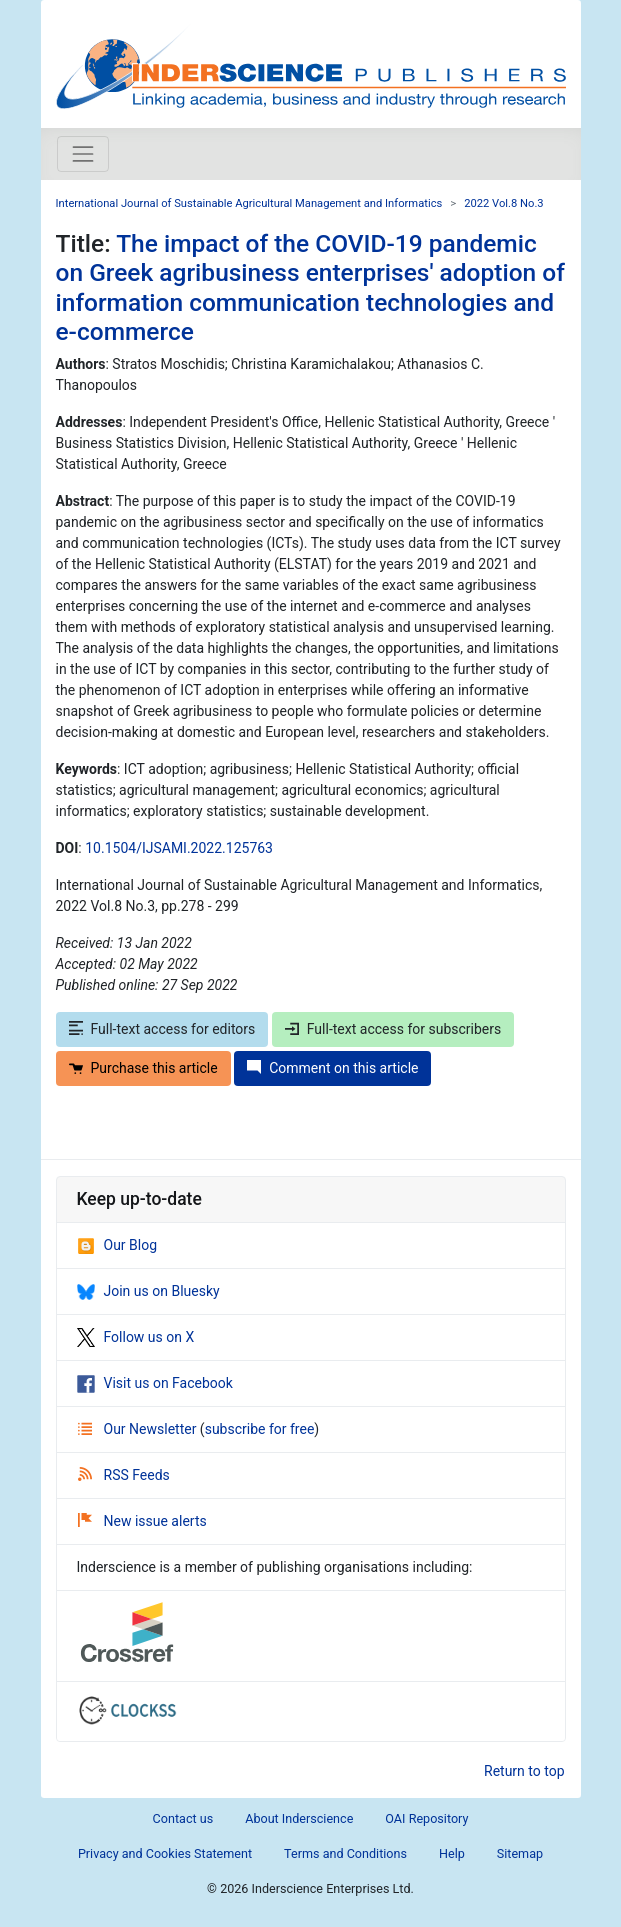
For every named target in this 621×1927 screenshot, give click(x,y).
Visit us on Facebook (155, 1383)
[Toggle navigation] (83, 154)
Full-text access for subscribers (393, 1029)
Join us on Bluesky (148, 1291)
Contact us (183, 1818)
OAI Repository (426, 1818)
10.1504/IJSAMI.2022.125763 (179, 848)
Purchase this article (143, 1068)
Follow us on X (136, 1337)
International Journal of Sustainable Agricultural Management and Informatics (249, 203)
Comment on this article (332, 1068)
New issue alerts (142, 1521)
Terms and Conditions (345, 1853)
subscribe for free (260, 1429)
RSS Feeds (124, 1475)
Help (452, 1853)
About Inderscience (299, 1818)
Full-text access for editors (162, 1029)
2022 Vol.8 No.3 (504, 203)
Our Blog (117, 1245)
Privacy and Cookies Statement (165, 1853)
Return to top (524, 1771)
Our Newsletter (139, 1429)
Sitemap (520, 1853)
